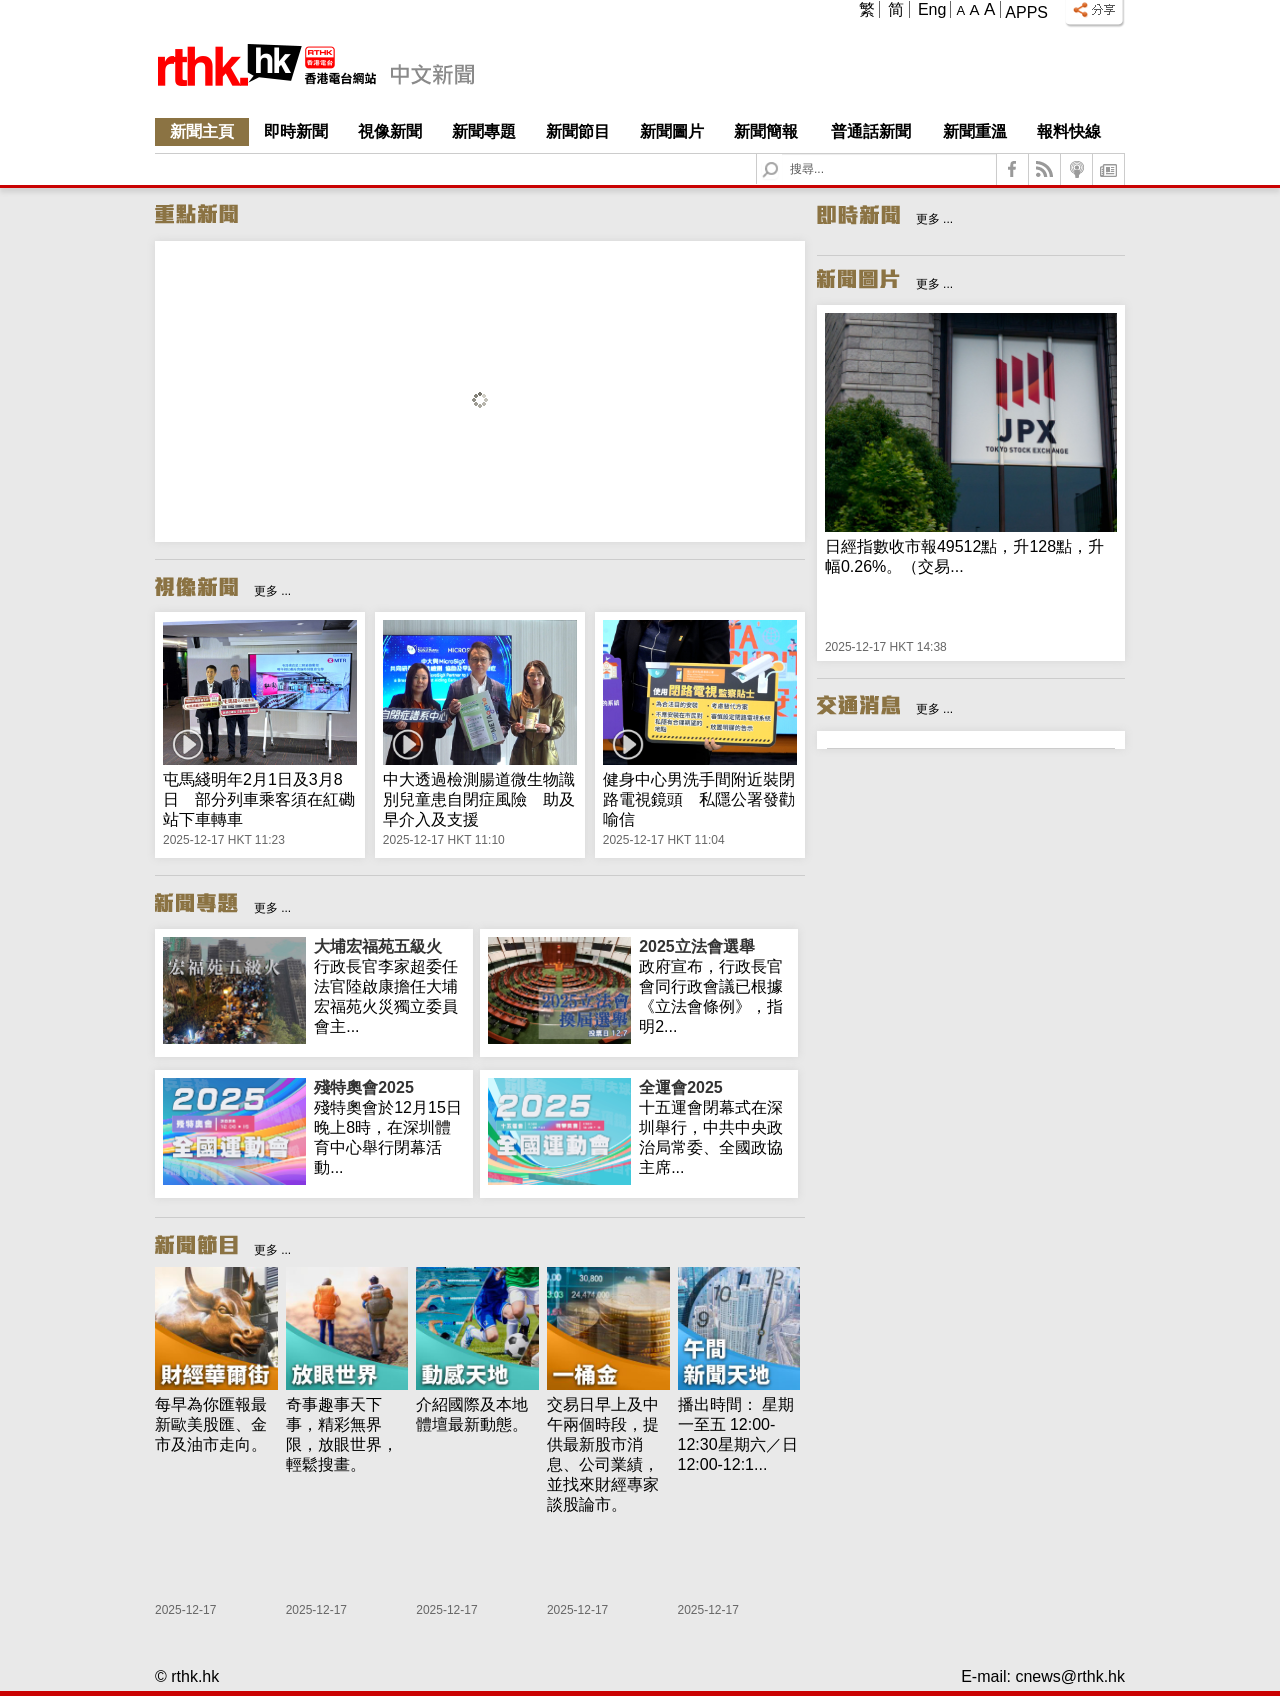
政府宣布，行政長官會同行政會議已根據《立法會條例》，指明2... (714, 986)
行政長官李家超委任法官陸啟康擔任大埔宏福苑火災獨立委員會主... (389, 986)
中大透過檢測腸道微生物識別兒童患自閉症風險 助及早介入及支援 (479, 799)
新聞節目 (578, 131)
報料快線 (1069, 131)
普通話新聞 (871, 131)
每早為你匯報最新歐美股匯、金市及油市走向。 (211, 1424)
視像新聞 (390, 131)
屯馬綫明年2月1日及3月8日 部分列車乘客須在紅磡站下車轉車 (259, 799)
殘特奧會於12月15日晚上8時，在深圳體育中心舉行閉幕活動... (389, 1127)
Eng (932, 9)
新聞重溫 (975, 131)
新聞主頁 (202, 131)
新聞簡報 (766, 131)
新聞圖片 (672, 131)
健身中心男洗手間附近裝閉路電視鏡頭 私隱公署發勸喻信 (699, 799)
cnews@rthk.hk (1070, 1676)
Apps (1026, 12)
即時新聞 (296, 131)
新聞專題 (484, 131)
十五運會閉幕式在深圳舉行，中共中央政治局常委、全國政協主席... (714, 1127)
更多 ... (272, 591)
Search (782, 154)
